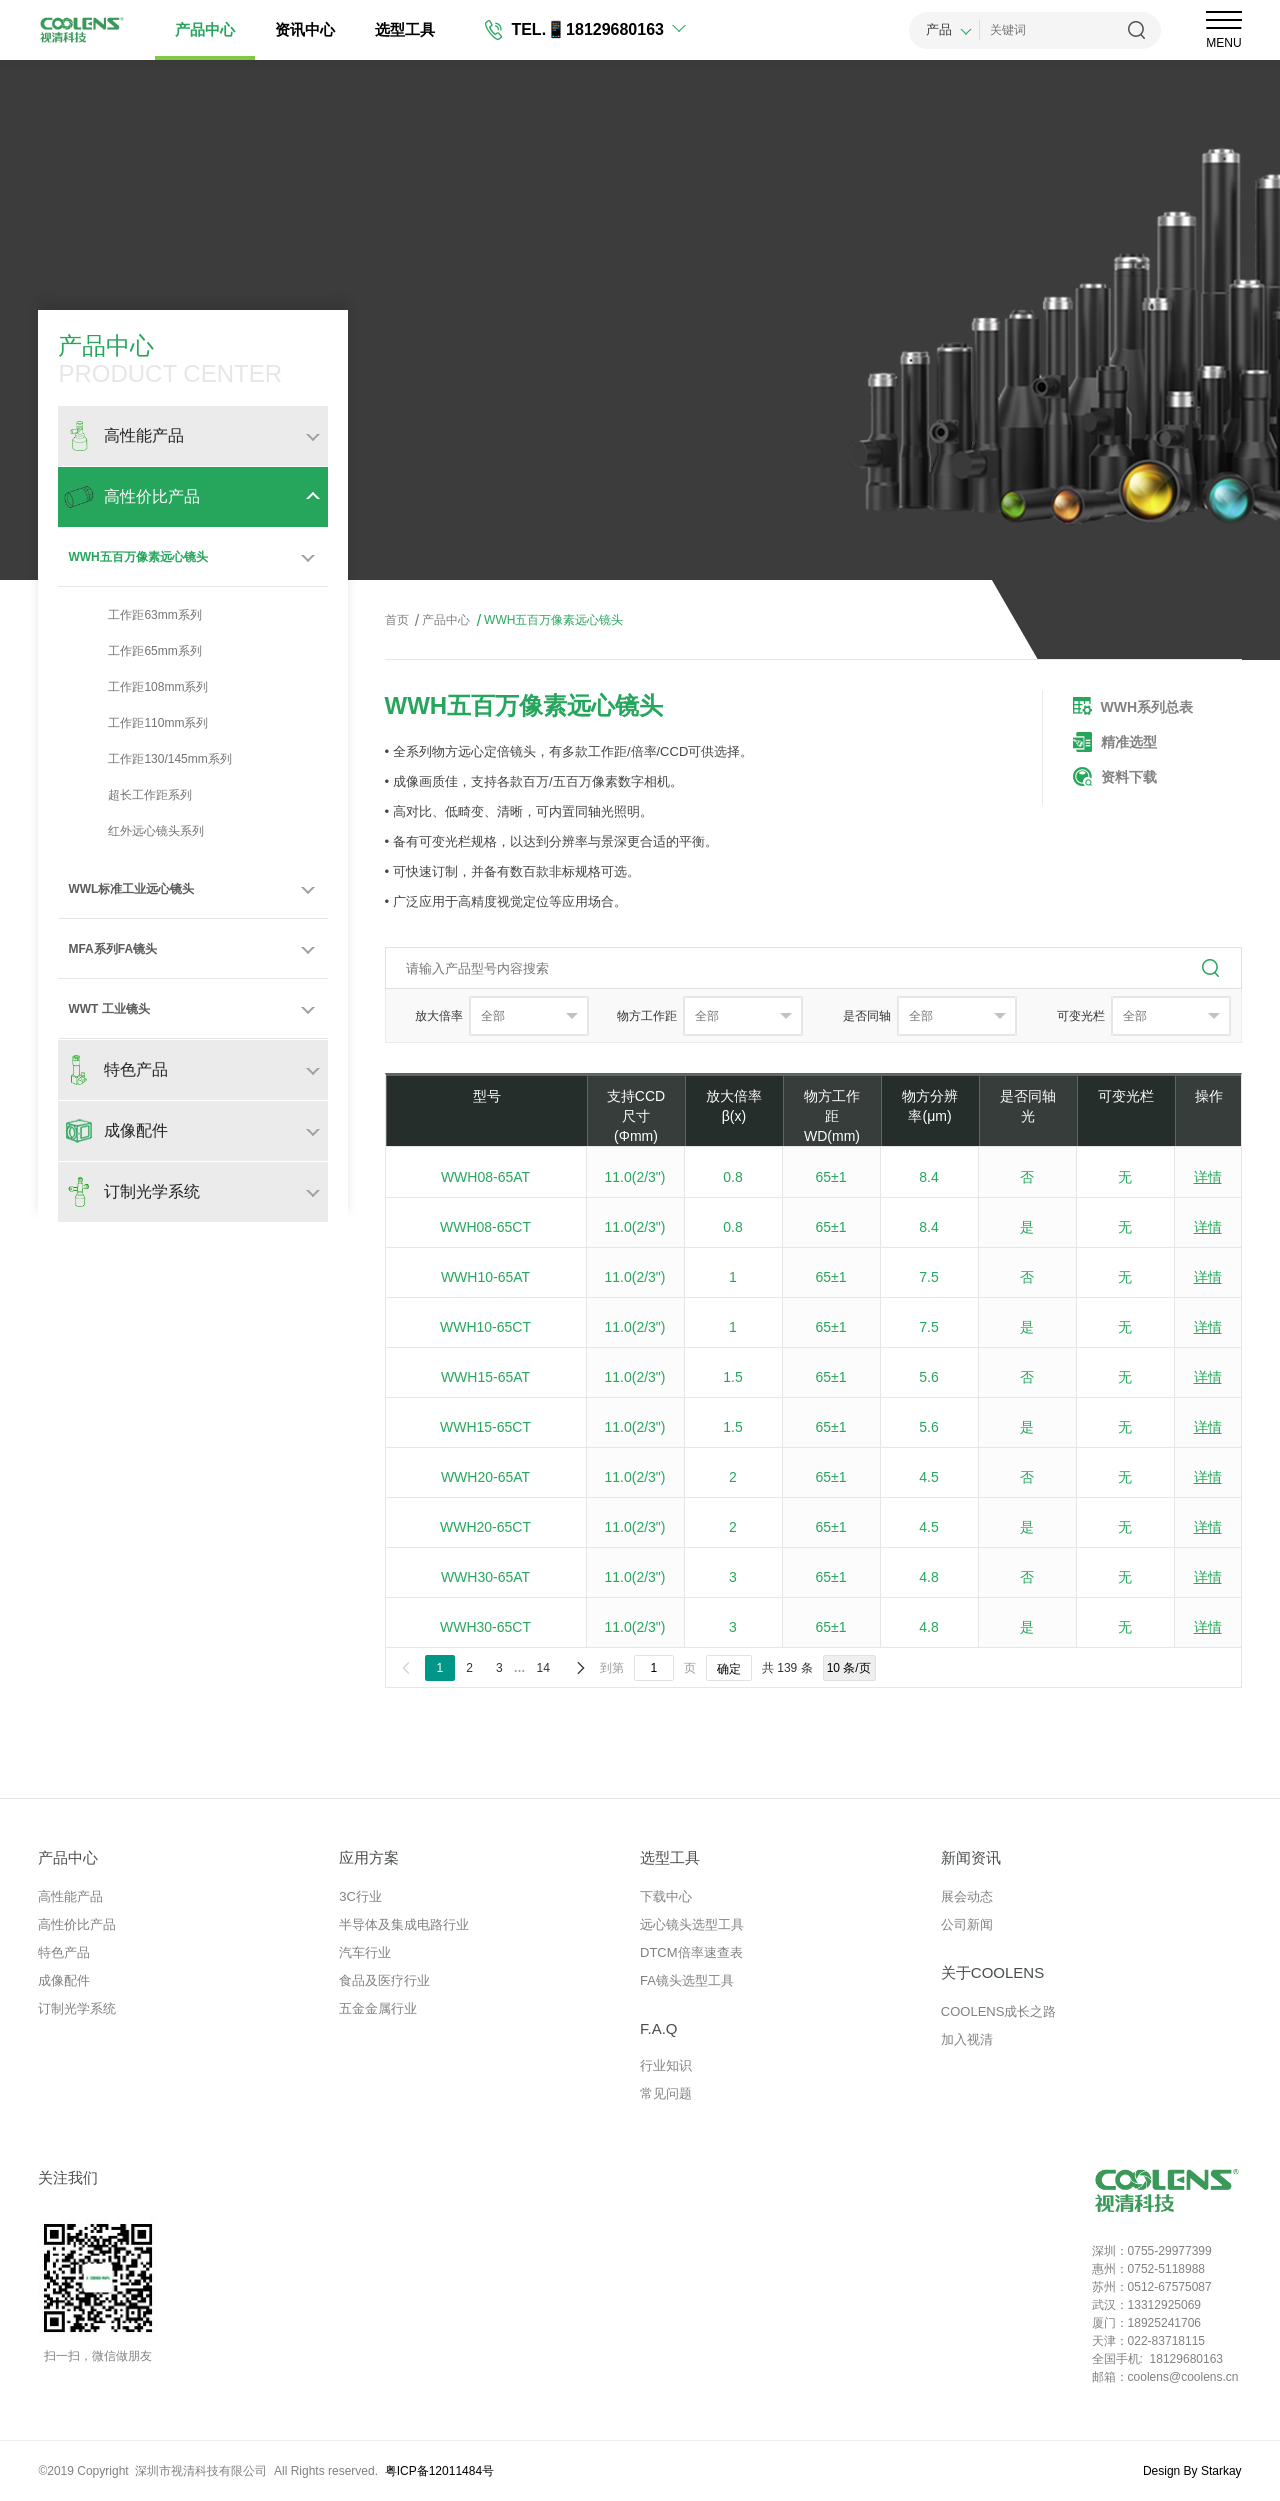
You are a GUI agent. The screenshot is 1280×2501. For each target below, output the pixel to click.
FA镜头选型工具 (687, 1980)
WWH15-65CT (485, 1427)
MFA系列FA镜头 (112, 949)
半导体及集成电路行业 (404, 1924)
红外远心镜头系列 (136, 831)
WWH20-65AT (485, 1477)
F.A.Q (659, 2028)
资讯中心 (305, 29)
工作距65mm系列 (134, 651)
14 (543, 1668)
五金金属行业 (378, 2008)
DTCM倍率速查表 (691, 1952)
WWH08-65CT (485, 1227)
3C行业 (360, 1896)
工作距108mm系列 (138, 687)
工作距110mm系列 (138, 723)
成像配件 (64, 1980)
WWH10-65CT (485, 1327)
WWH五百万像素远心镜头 (137, 557)
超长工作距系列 (130, 795)
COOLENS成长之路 (999, 2011)
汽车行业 (365, 1952)
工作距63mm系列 (134, 615)
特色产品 (64, 1952)
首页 (397, 620)
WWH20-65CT (485, 1527)
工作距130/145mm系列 (149, 759)
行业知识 (666, 2065)
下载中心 (666, 1896)
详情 (1208, 1177)
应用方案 (369, 1857)
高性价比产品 (77, 1924)
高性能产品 (70, 1896)
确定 (729, 1669)
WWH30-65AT (485, 1577)
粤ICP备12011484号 (439, 2471)
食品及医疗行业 (384, 1980)
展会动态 (967, 1896)
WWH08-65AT (485, 1177)
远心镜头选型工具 (692, 1924)
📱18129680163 (605, 29)
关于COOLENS (992, 1972)
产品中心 (205, 29)
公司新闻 (967, 1924)
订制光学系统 (77, 2008)
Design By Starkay (1192, 2471)
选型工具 (405, 29)
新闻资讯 (971, 1857)
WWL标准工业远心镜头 (131, 889)
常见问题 (666, 2093)
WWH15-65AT (485, 1377)
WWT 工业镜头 (108, 1009)
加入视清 (967, 2039)
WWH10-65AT (485, 1277)
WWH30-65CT (485, 1627)
